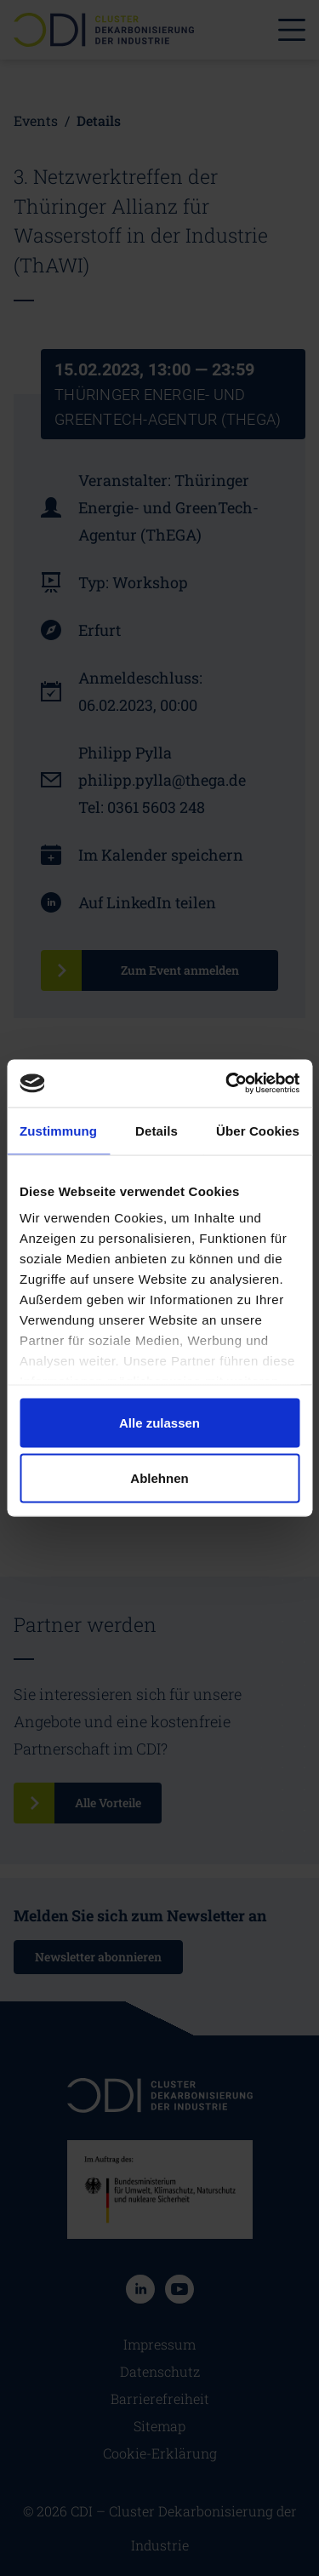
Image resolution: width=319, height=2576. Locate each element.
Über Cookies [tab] (257, 1130)
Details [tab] (156, 1130)
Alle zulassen (159, 1422)
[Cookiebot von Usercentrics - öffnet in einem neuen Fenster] (227, 1084)
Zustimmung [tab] (58, 1130)
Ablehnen (159, 1478)
